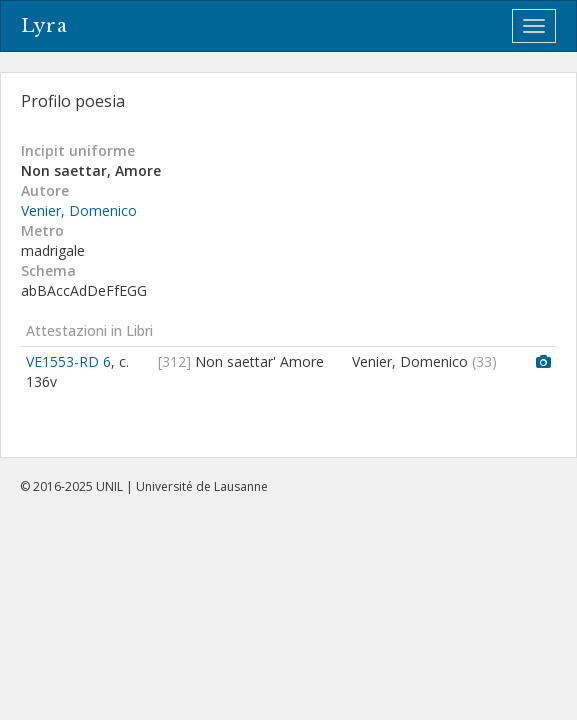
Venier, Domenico (79, 210)
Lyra (44, 26)
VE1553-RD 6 (68, 361)
